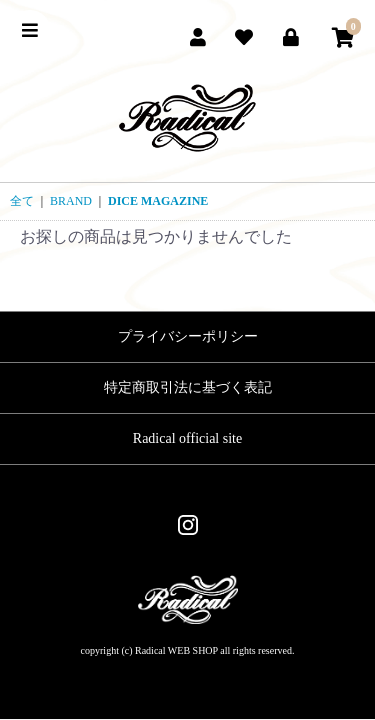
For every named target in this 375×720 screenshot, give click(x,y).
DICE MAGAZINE (158, 201)
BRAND (71, 201)
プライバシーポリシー (188, 336)
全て (22, 201)
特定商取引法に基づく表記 (188, 387)
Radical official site (187, 438)
